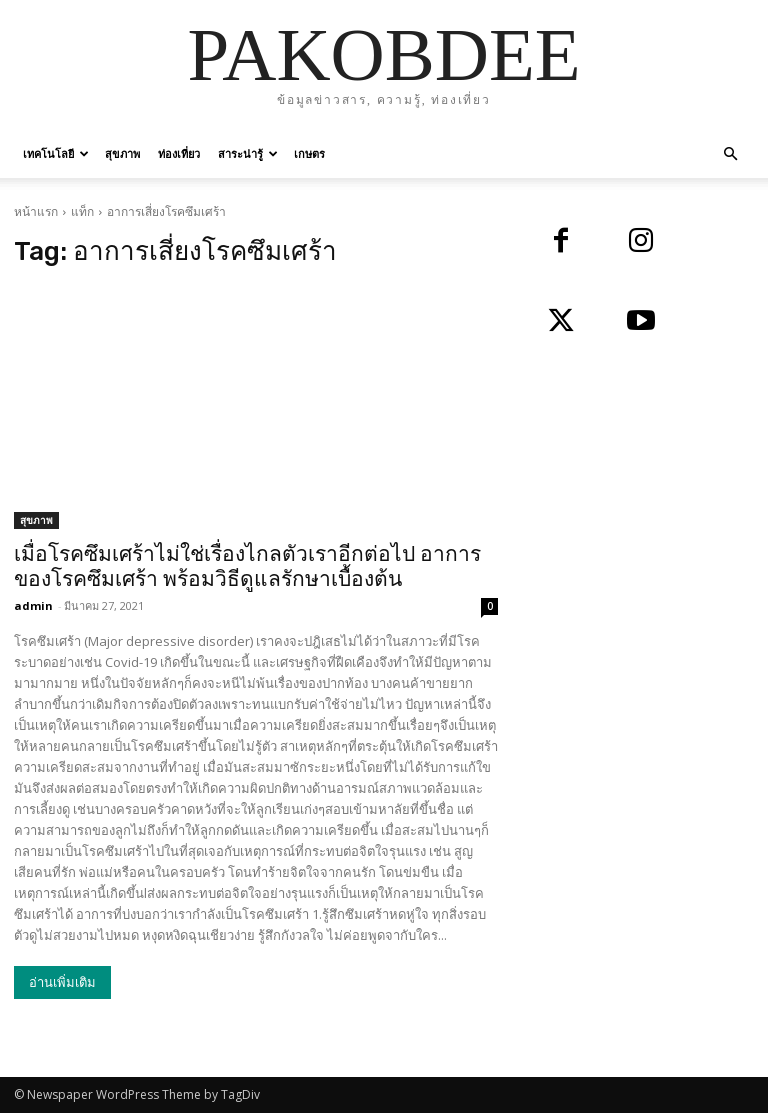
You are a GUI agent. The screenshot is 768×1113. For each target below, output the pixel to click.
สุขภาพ (122, 153)
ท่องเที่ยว (179, 153)
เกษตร (309, 153)
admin (33, 605)
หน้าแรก (36, 211)
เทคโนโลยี (56, 153)
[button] (730, 154)
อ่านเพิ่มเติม (62, 982)
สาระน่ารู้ (248, 153)
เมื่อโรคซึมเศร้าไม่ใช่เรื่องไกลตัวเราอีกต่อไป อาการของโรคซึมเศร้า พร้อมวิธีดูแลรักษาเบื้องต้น (247, 566)
